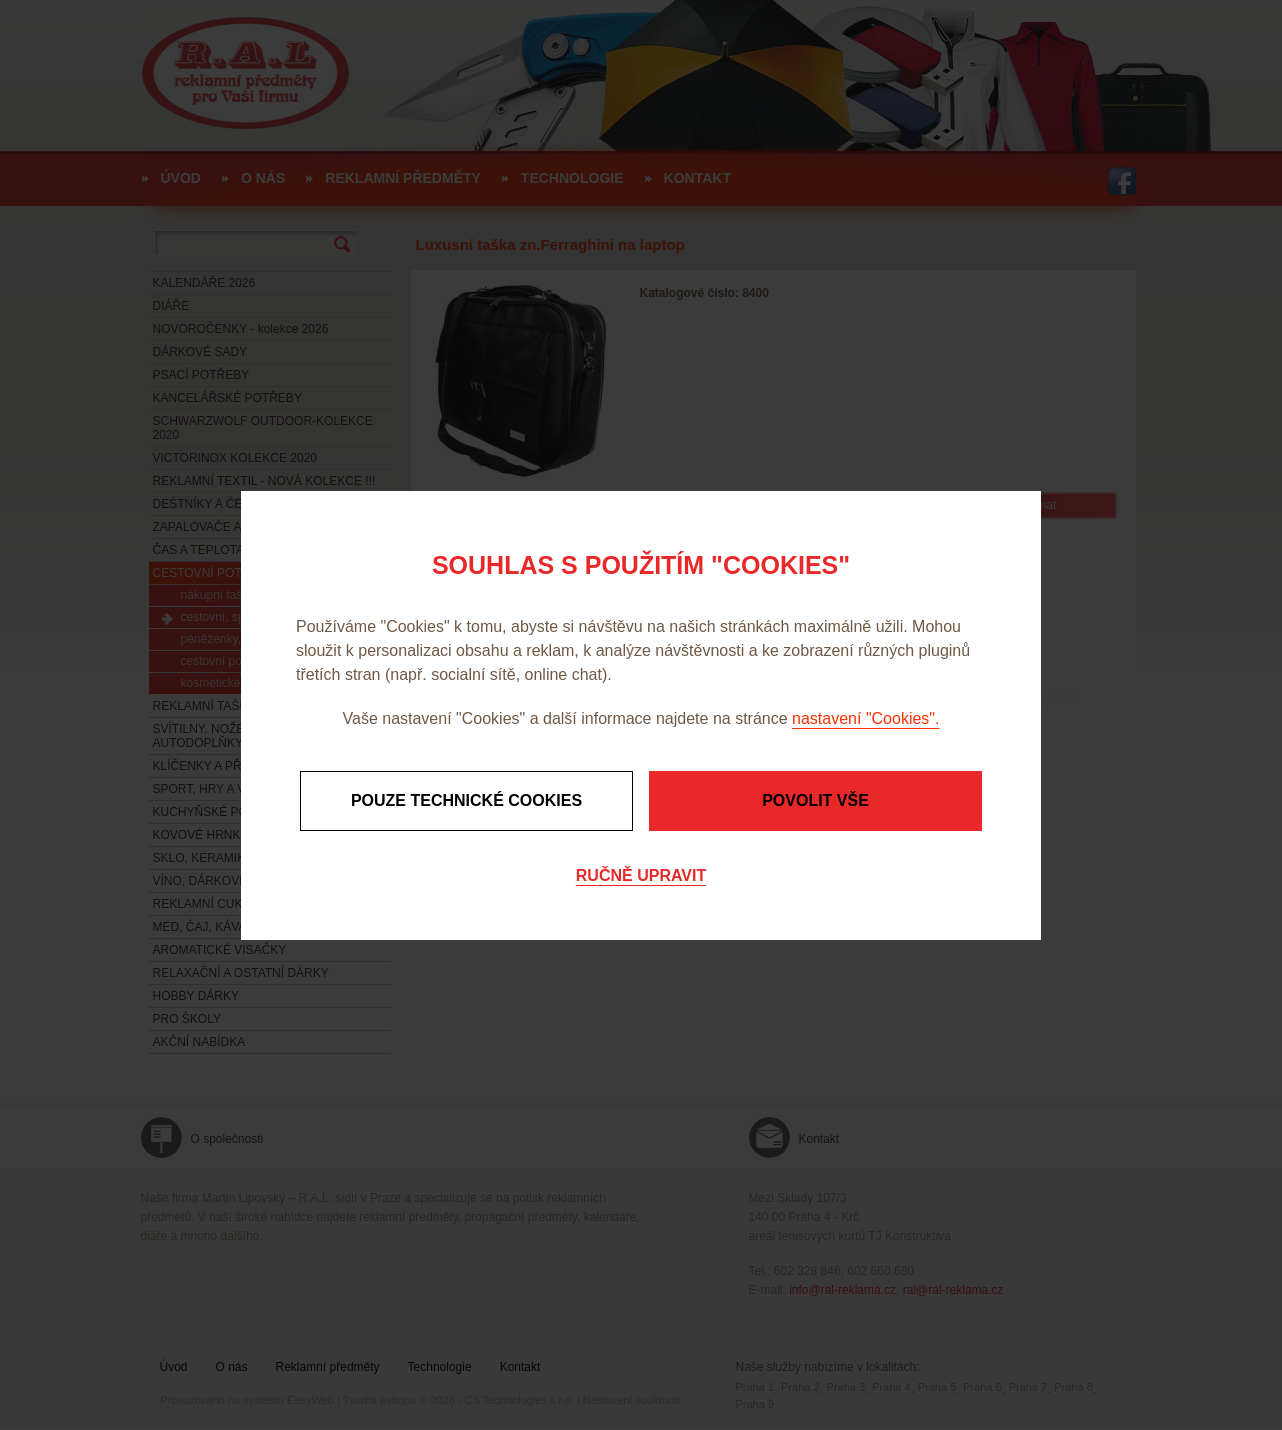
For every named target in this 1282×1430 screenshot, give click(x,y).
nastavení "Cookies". (865, 718)
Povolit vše (815, 800)
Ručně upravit (641, 875)
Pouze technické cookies (466, 800)
